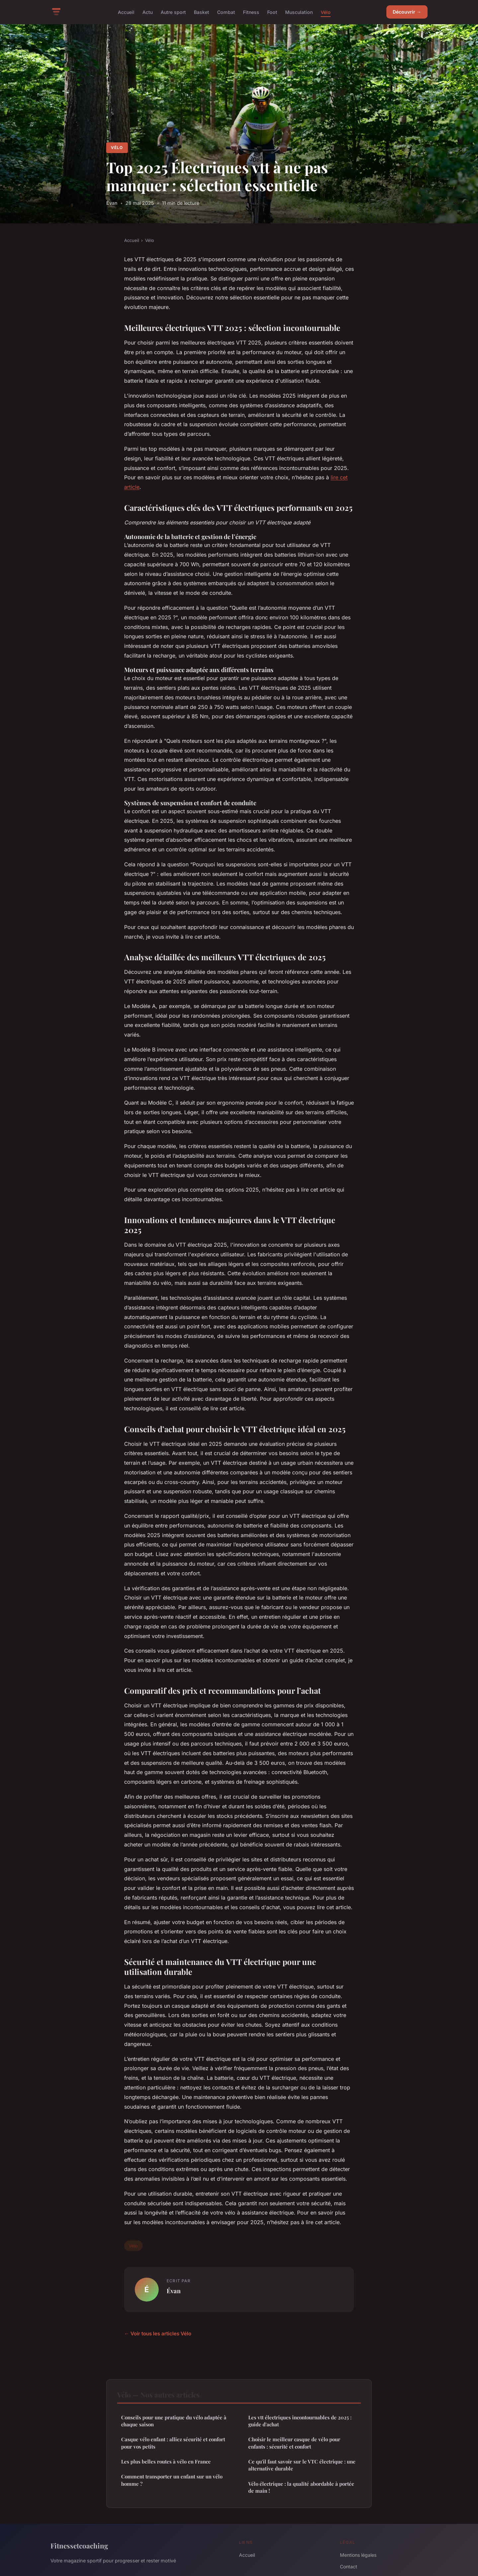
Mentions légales (358, 2555)
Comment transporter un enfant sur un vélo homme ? (171, 2480)
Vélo (326, 12)
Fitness (251, 12)
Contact (348, 2566)
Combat (226, 12)
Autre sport (173, 12)
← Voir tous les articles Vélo (157, 2333)
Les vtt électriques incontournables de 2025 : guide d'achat (300, 2421)
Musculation (299, 12)
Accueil (126, 12)
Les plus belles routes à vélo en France (166, 2461)
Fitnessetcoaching (79, 2545)
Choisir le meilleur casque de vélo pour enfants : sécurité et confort (294, 2443)
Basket (201, 12)
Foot (272, 12)
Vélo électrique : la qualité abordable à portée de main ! (301, 2487)
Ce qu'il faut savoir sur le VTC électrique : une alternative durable (302, 2465)
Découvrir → (407, 12)
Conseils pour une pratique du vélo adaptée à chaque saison (173, 2421)
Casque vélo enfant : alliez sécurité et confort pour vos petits (173, 2443)
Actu (147, 12)
